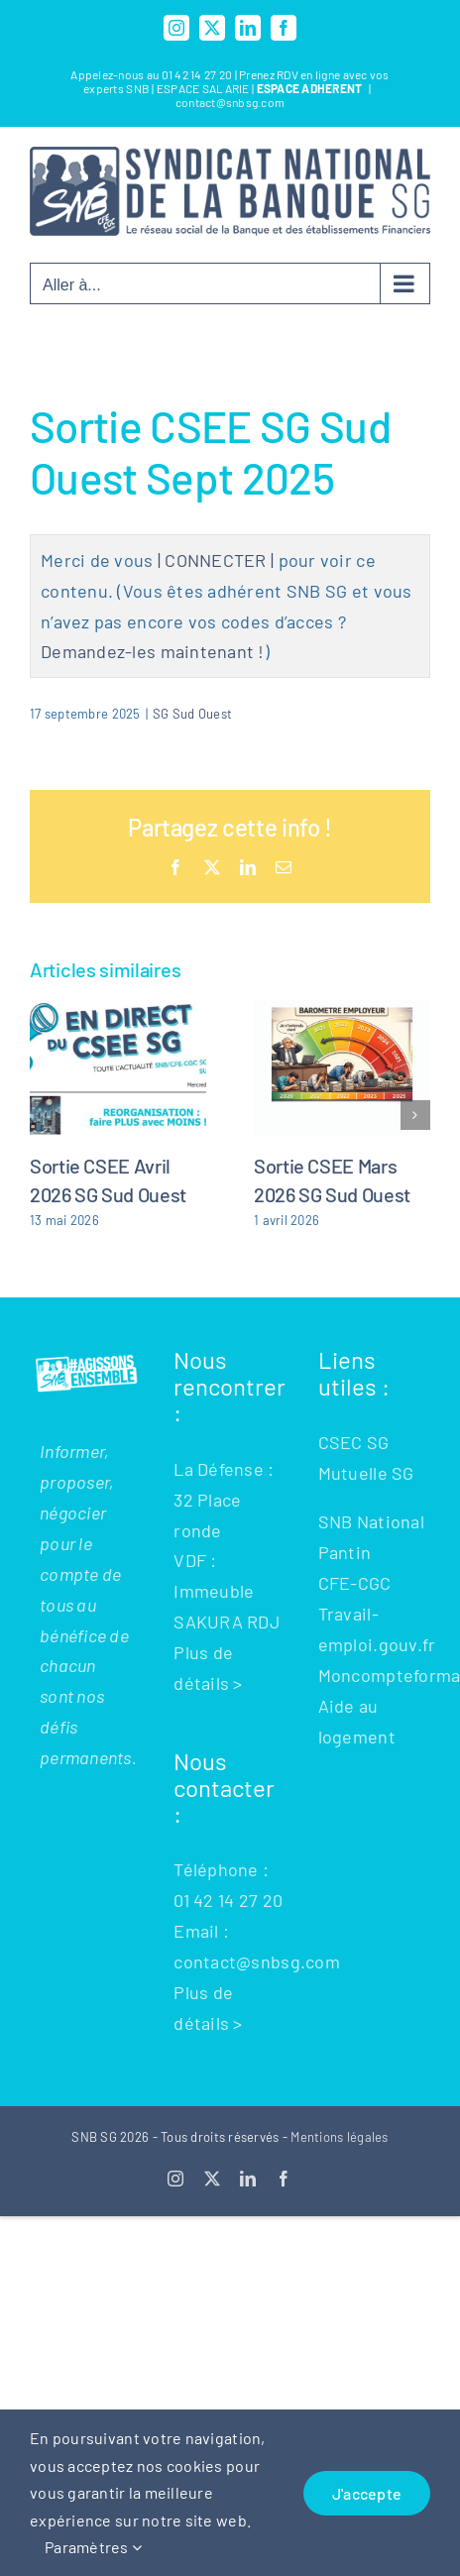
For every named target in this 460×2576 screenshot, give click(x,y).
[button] (44, 1115)
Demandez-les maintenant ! (153, 651)
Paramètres (93, 2546)
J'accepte (367, 2493)
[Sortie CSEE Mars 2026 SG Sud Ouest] (342, 1010)
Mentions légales (339, 2137)
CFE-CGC (355, 1583)
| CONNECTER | (216, 560)
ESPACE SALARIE (204, 88)
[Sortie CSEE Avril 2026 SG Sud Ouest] (118, 1010)
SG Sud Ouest (192, 714)
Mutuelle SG (366, 1473)
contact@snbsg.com (230, 102)
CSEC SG (354, 1442)
